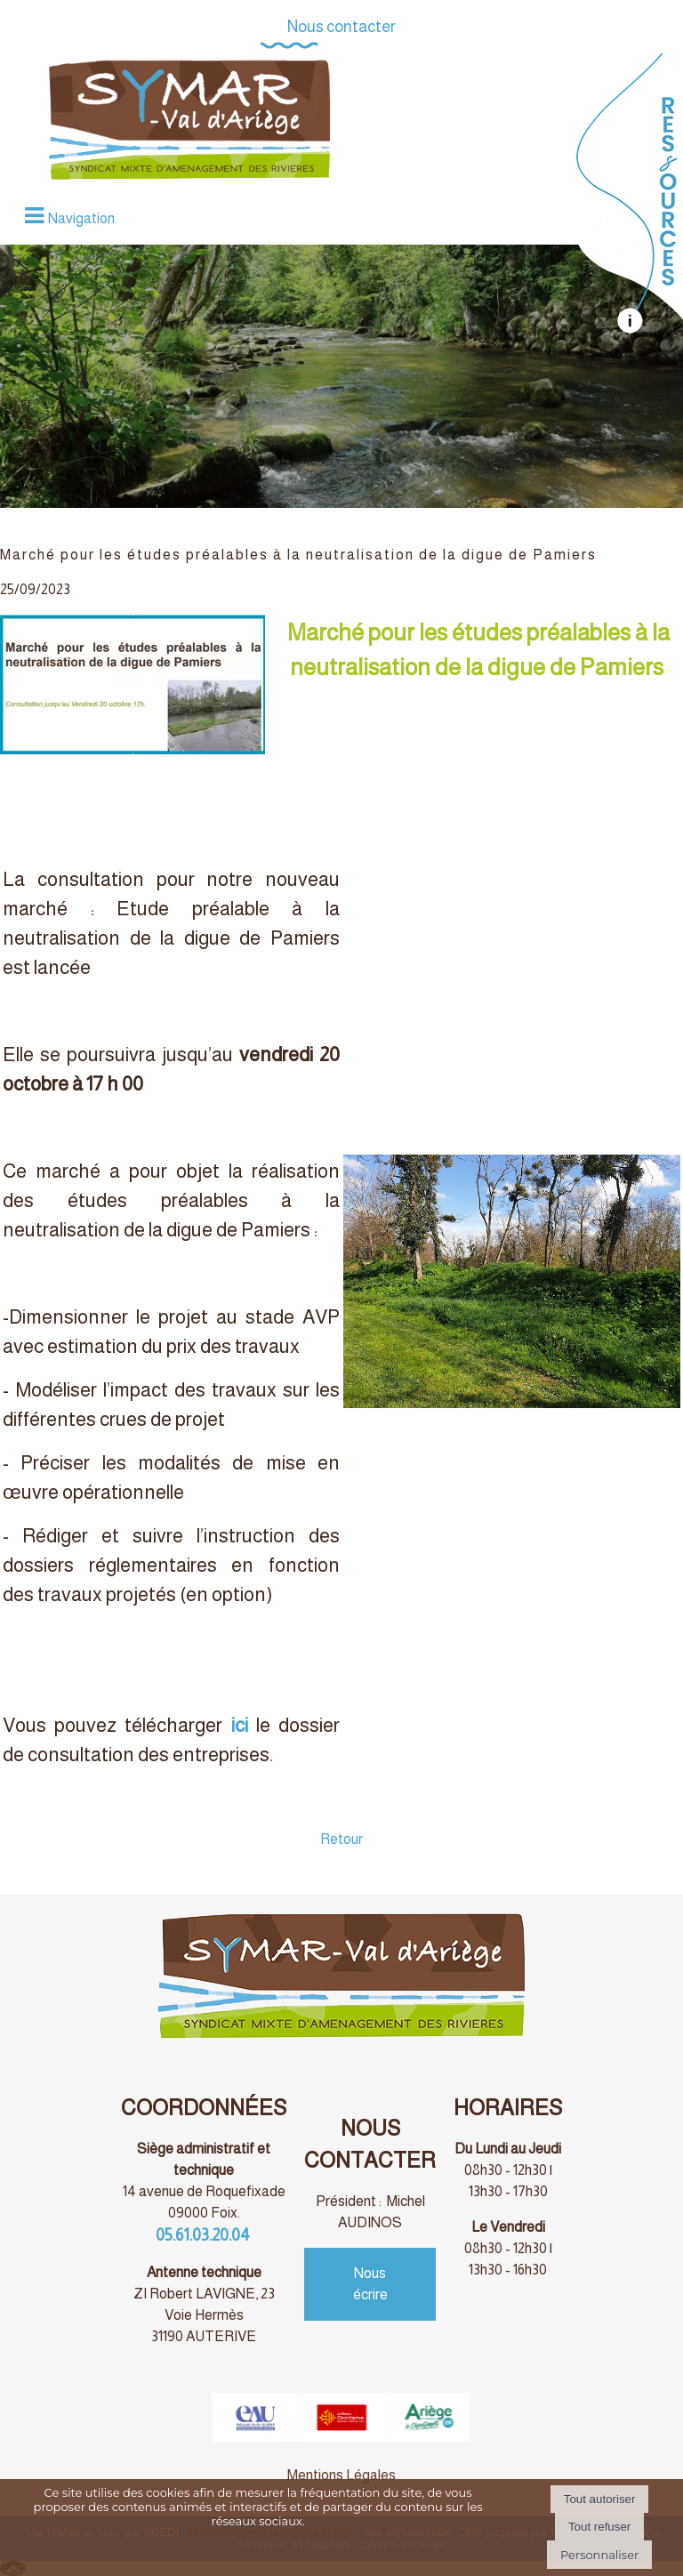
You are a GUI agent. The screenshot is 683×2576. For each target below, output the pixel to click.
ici (239, 1725)
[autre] (629, 328)
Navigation (81, 218)
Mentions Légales (341, 2475)
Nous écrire (370, 2284)
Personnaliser (599, 2555)
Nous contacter (341, 27)
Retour (341, 1839)
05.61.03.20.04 (204, 2235)
